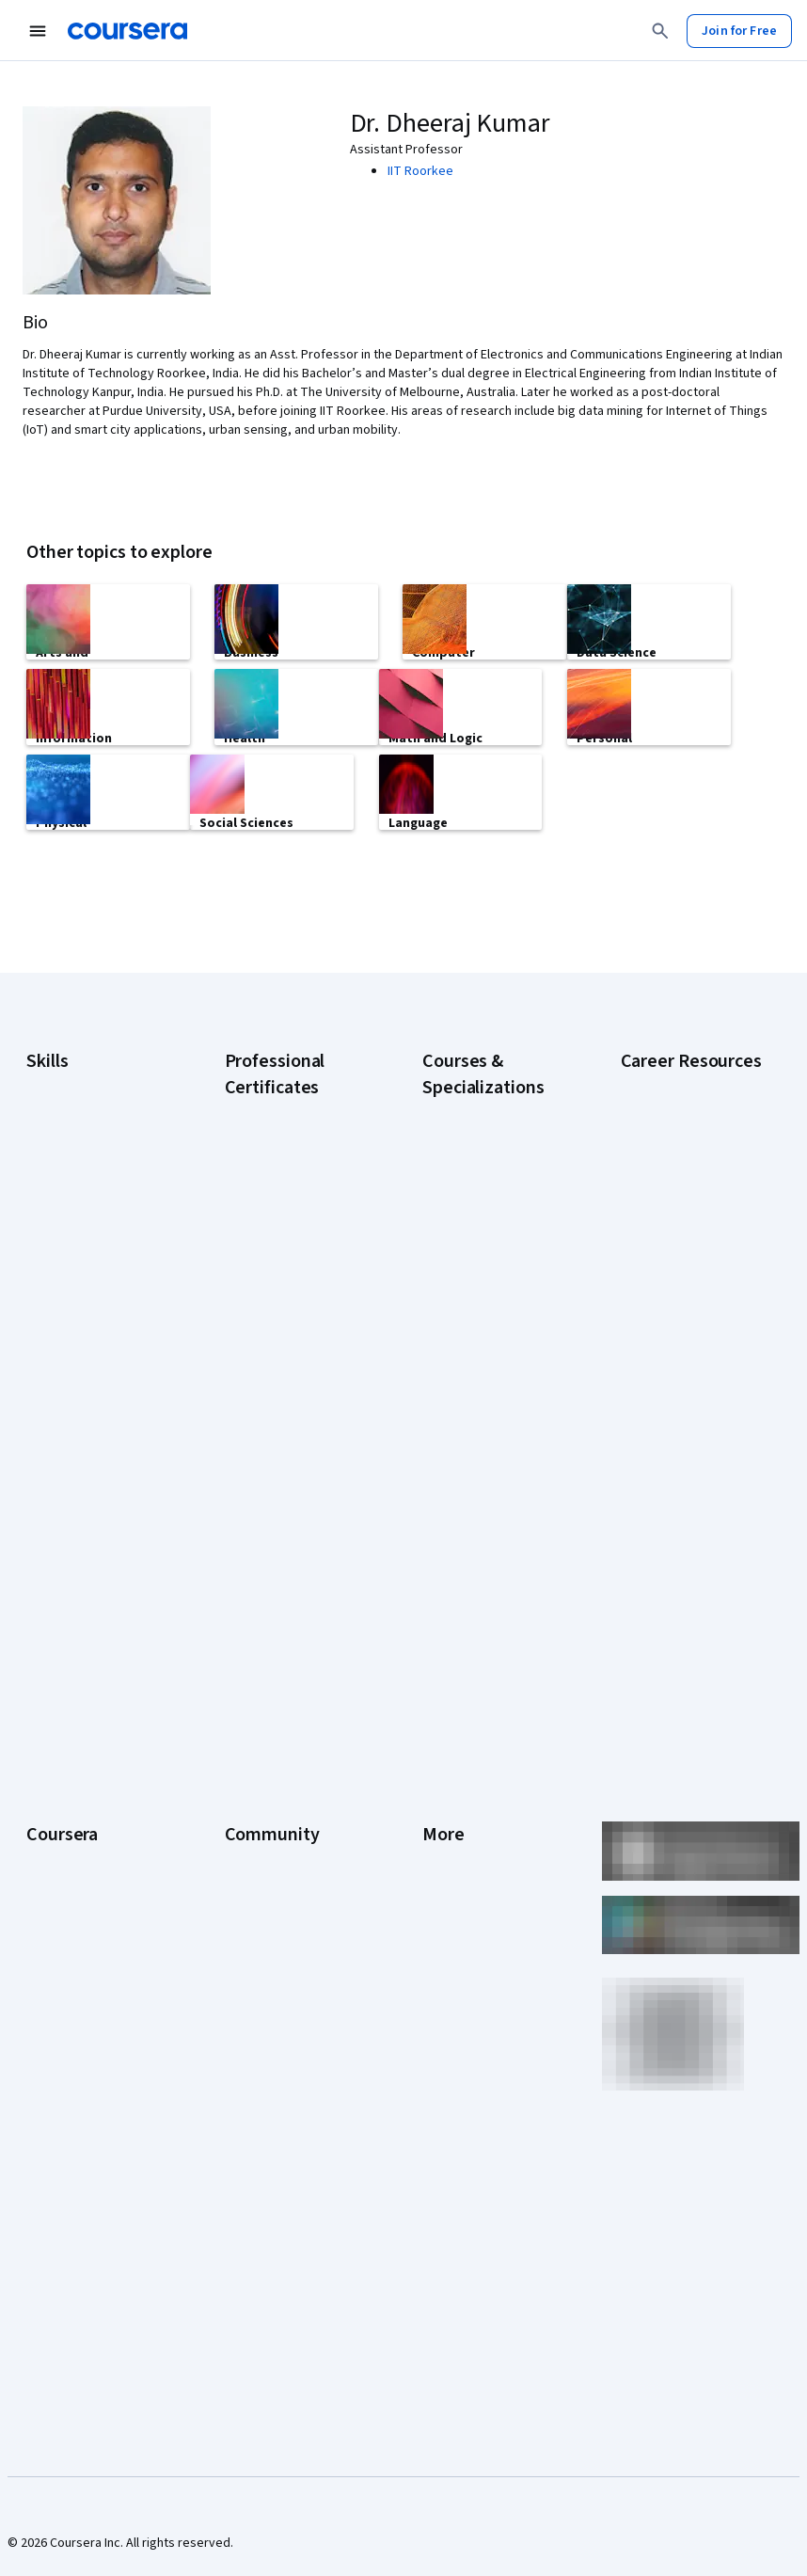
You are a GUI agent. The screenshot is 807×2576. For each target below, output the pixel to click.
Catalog (48, 1856)
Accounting (57, 1167)
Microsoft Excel (68, 1337)
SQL (37, 1421)
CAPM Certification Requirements (673, 1205)
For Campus (59, 2072)
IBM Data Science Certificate (273, 1561)
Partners (249, 1771)
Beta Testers (262, 1799)
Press (438, 1743)
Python (46, 1393)
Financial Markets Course (492, 1457)
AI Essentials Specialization (461, 1203)
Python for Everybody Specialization (484, 1589)
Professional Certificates (96, 1912)
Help (435, 1856)
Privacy (443, 1828)
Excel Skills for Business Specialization (489, 1420)
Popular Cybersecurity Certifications (684, 1600)
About (43, 1743)
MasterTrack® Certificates (65, 1950)
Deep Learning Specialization (462, 1372)
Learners (250, 1743)
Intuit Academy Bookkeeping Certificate (294, 1608)
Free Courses (64, 2157)
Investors (449, 1771)
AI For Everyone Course (488, 1288)
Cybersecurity (66, 1224)
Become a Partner (76, 2100)
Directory (448, 1969)
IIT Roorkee (420, 171)
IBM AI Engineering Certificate (276, 1467)
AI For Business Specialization (465, 1250)
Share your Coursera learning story (84, 2195)
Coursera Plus (65, 1884)
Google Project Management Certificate (293, 1372)
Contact (444, 1912)
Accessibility (458, 1884)
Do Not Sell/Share (471, 2072)
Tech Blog (253, 1884)
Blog (237, 1828)
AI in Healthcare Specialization (465, 1325)
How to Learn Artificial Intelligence (682, 1506)
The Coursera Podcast (288, 1856)
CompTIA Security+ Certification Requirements (674, 1308)
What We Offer (66, 1771)
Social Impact (64, 2129)
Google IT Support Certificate (277, 1325)
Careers (48, 1828)
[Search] (660, 31)
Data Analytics (65, 1252)
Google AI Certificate (283, 1194)
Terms (440, 1799)
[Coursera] (127, 31)
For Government (72, 2044)
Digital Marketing (73, 1280)
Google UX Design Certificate (274, 1420)
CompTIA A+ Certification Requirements (691, 1252)
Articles (444, 1941)
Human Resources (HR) (89, 1308)
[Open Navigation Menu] (37, 31)
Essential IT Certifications (659, 1365)
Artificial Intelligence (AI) (94, 1195)
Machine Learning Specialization (470, 1495)
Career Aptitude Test (680, 1167)
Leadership (57, 1799)
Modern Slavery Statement (466, 2035)
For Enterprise (66, 2016)
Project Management (85, 1365)
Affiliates (446, 1997)
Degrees (50, 1988)
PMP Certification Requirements (669, 1553)
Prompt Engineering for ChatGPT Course (488, 1542)
